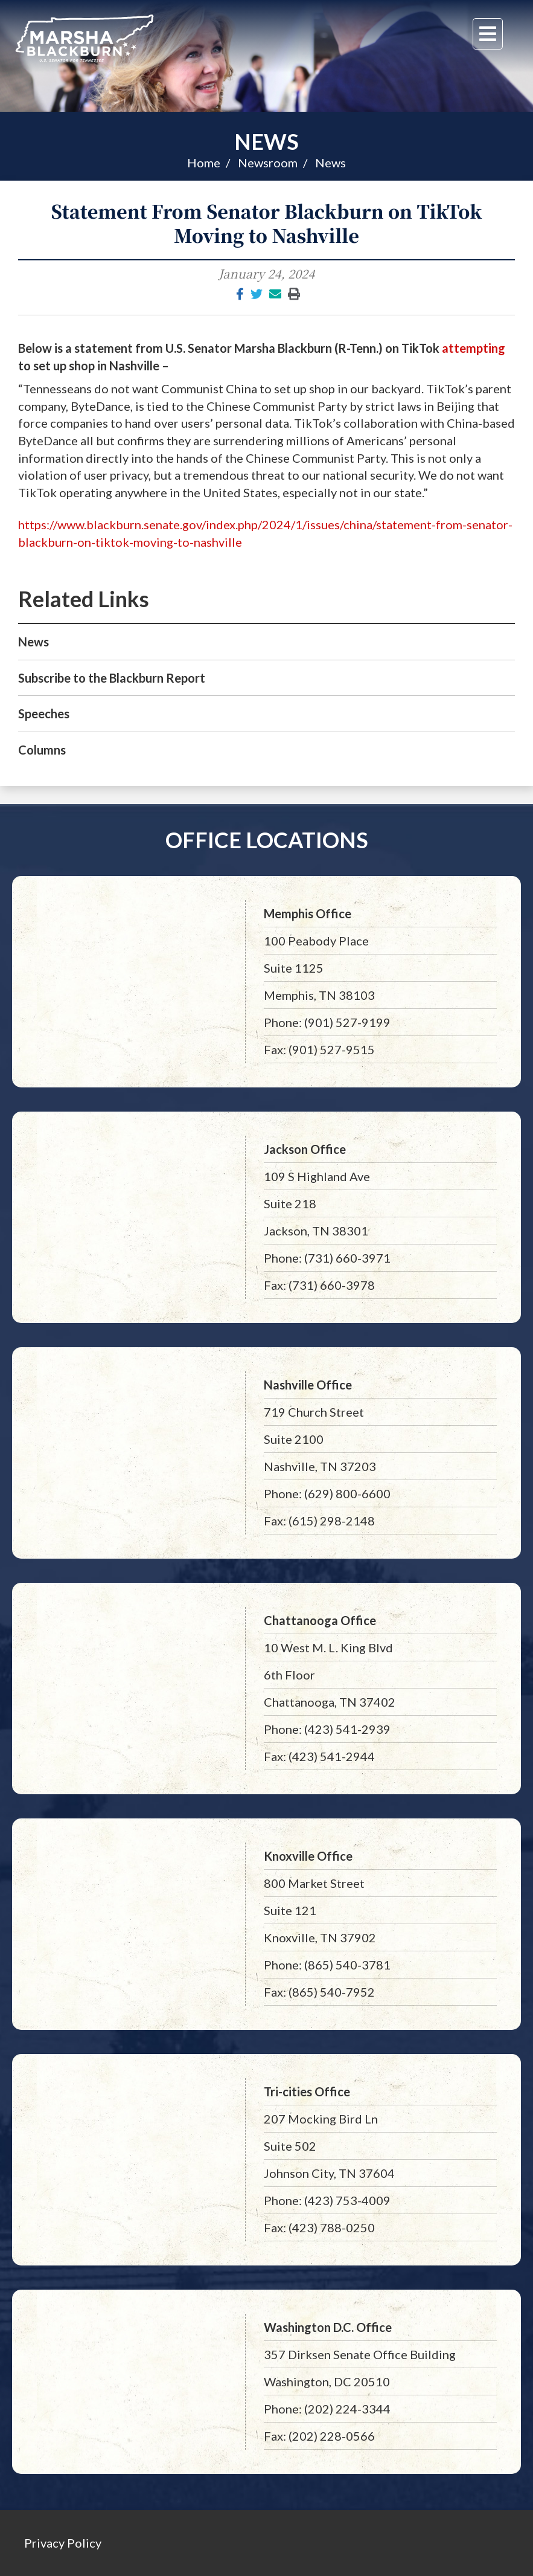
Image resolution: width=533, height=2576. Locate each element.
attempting (473, 348)
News (266, 141)
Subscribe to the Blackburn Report (111, 678)
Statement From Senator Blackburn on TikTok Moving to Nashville (266, 223)
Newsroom (268, 162)
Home (203, 162)
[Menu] (488, 34)
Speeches (43, 713)
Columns (42, 749)
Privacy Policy (62, 2543)
